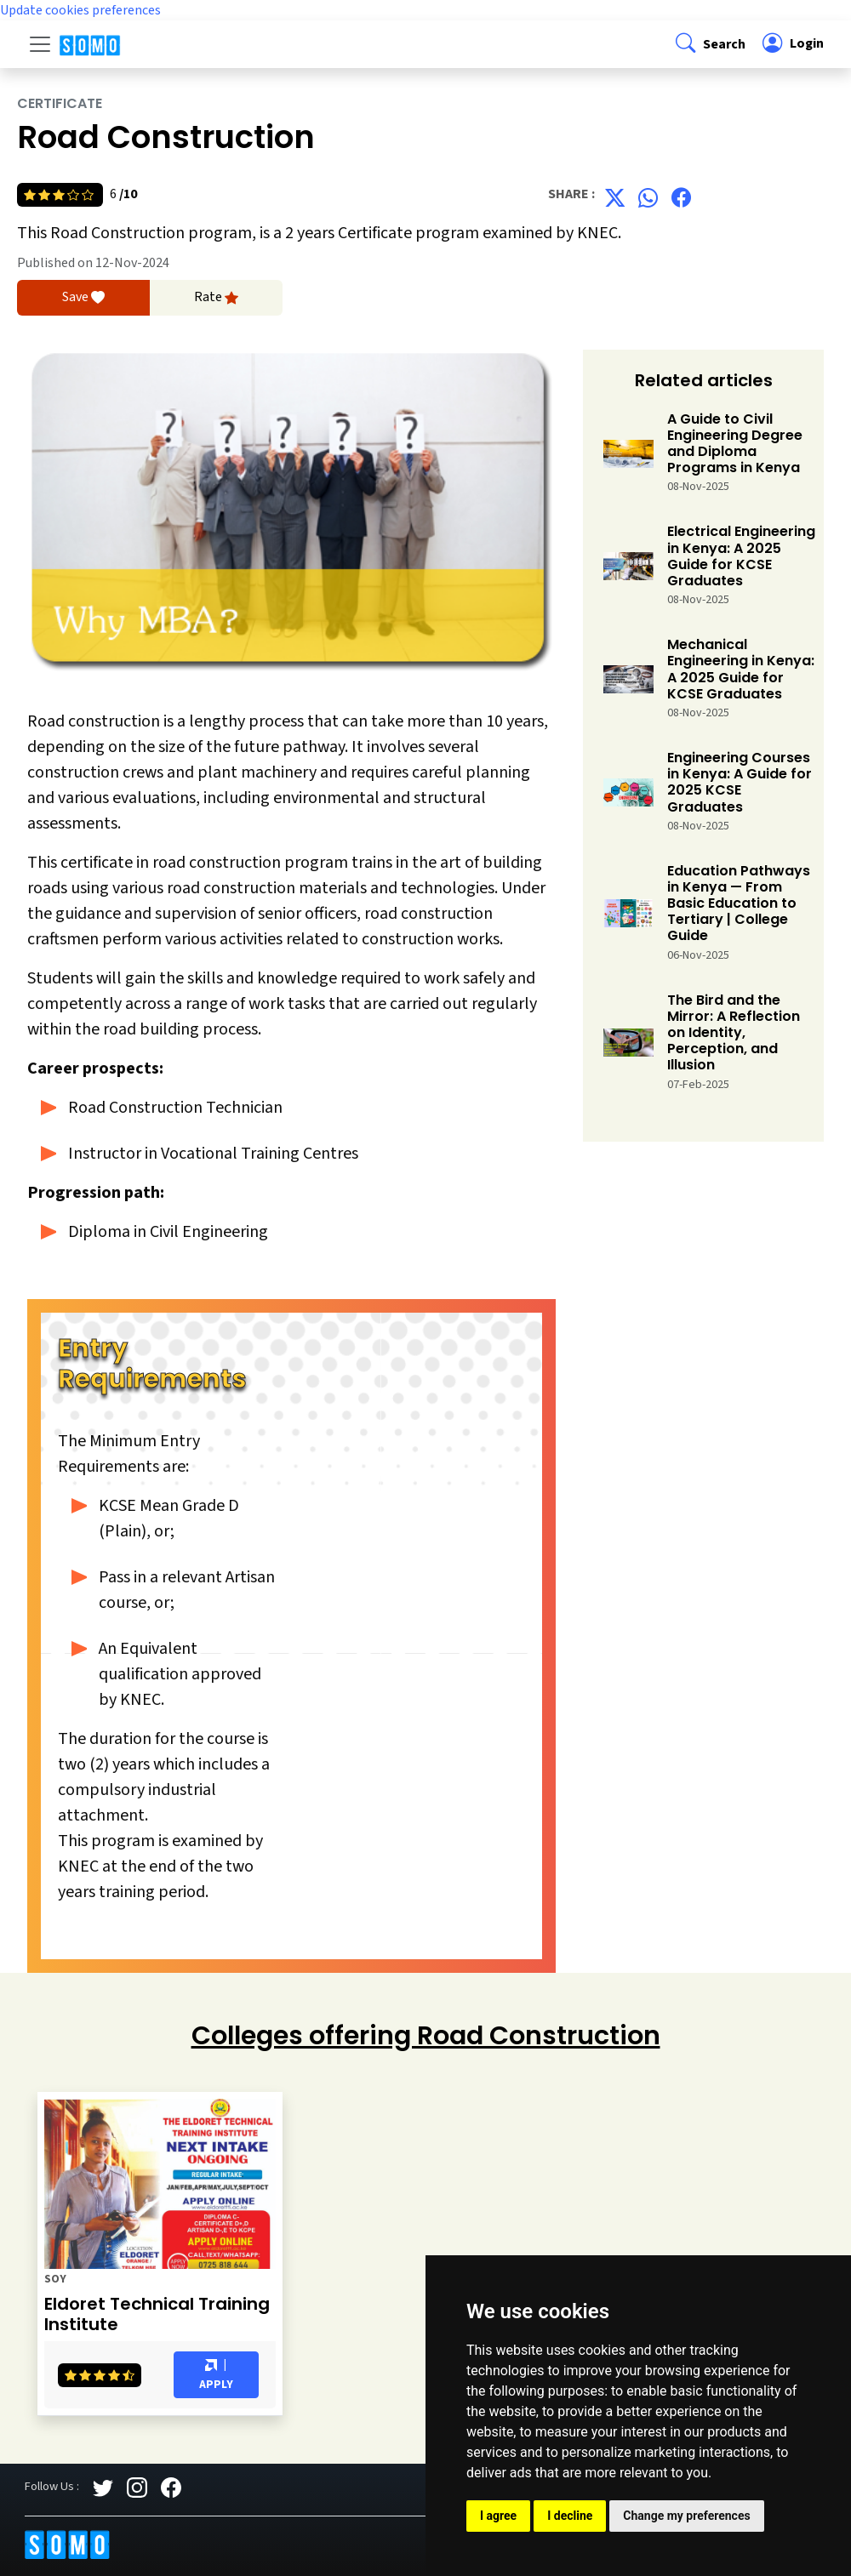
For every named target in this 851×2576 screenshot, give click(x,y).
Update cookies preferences (80, 10)
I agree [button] (498, 2515)
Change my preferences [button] (686, 2515)
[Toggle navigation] (40, 44)
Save (83, 298)
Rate (216, 298)
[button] (708, 44)
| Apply (216, 2375)
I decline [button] (569, 2515)
